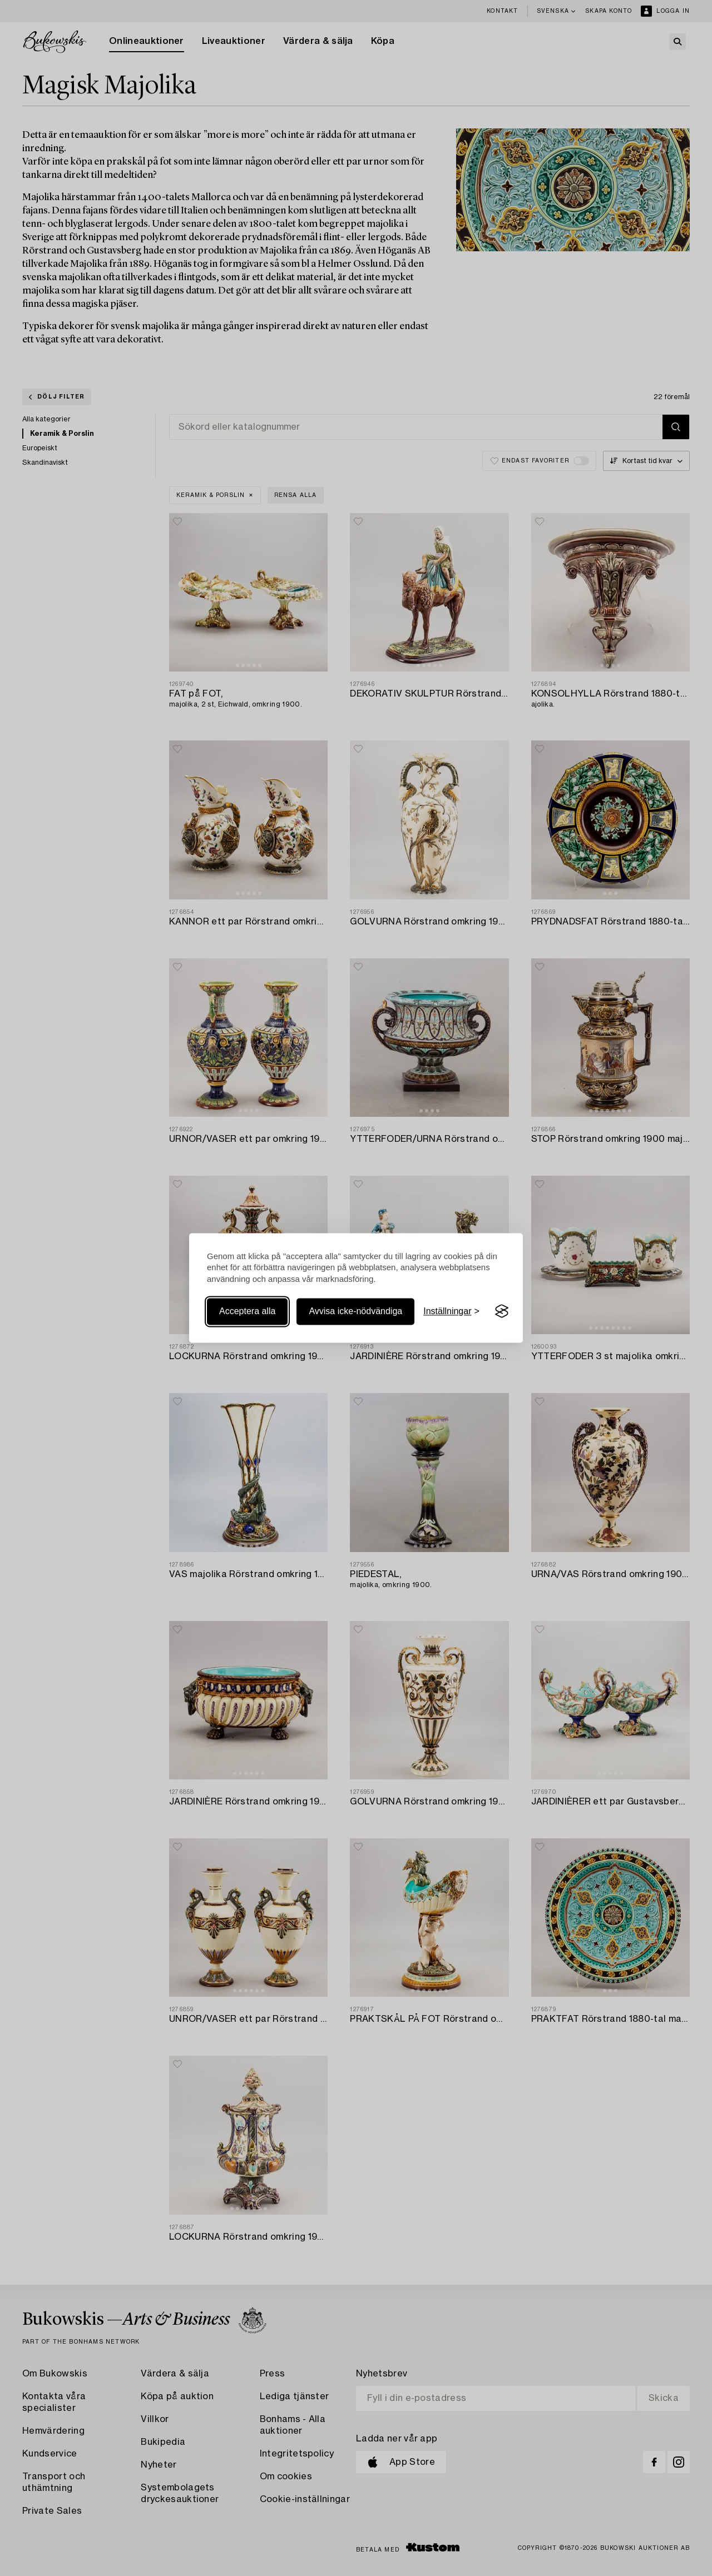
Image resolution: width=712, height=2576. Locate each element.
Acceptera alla (247, 1311)
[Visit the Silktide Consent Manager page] (501, 1311)
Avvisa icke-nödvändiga (355, 1311)
